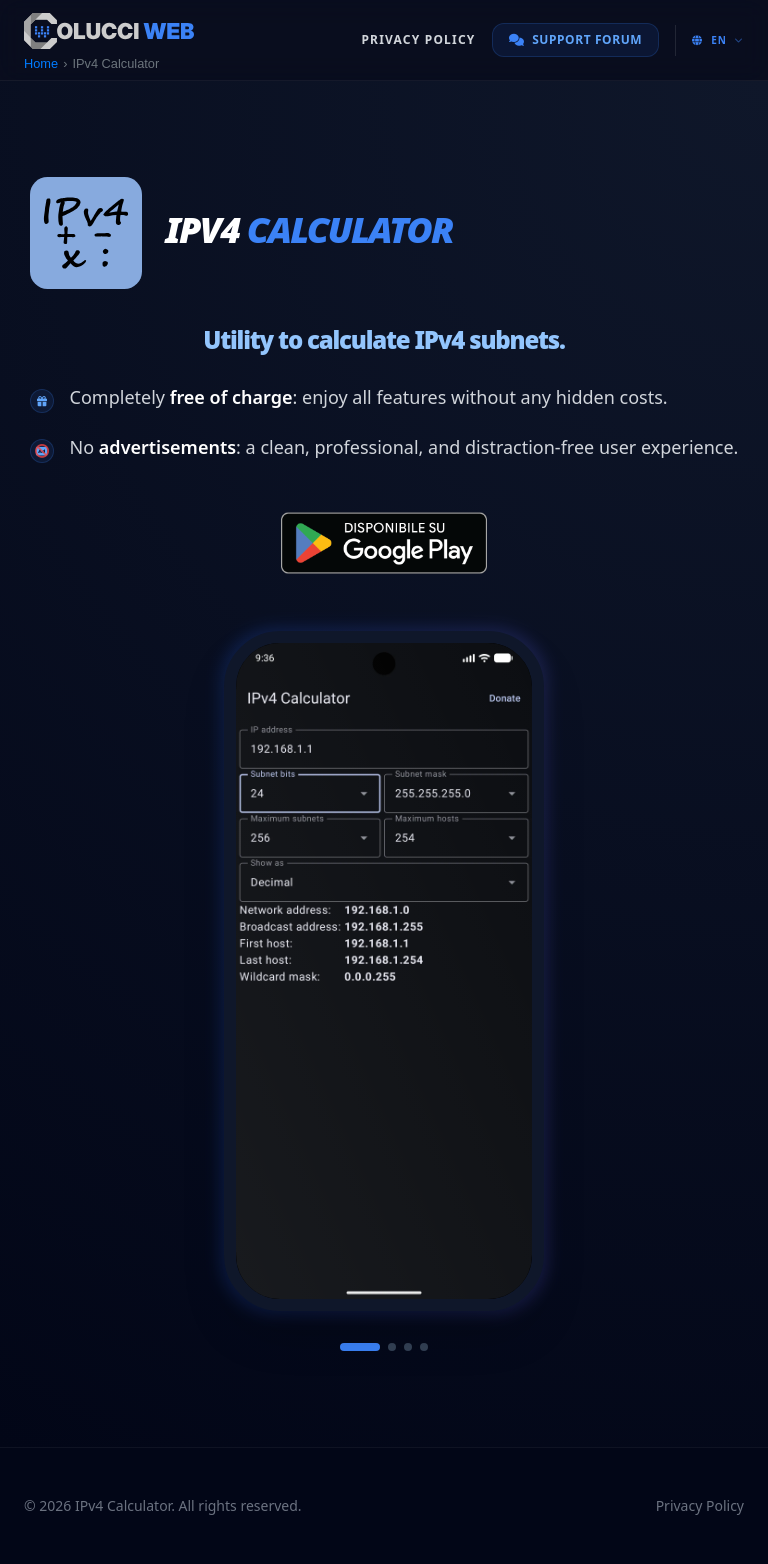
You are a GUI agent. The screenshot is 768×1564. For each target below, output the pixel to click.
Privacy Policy (418, 40)
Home (41, 63)
